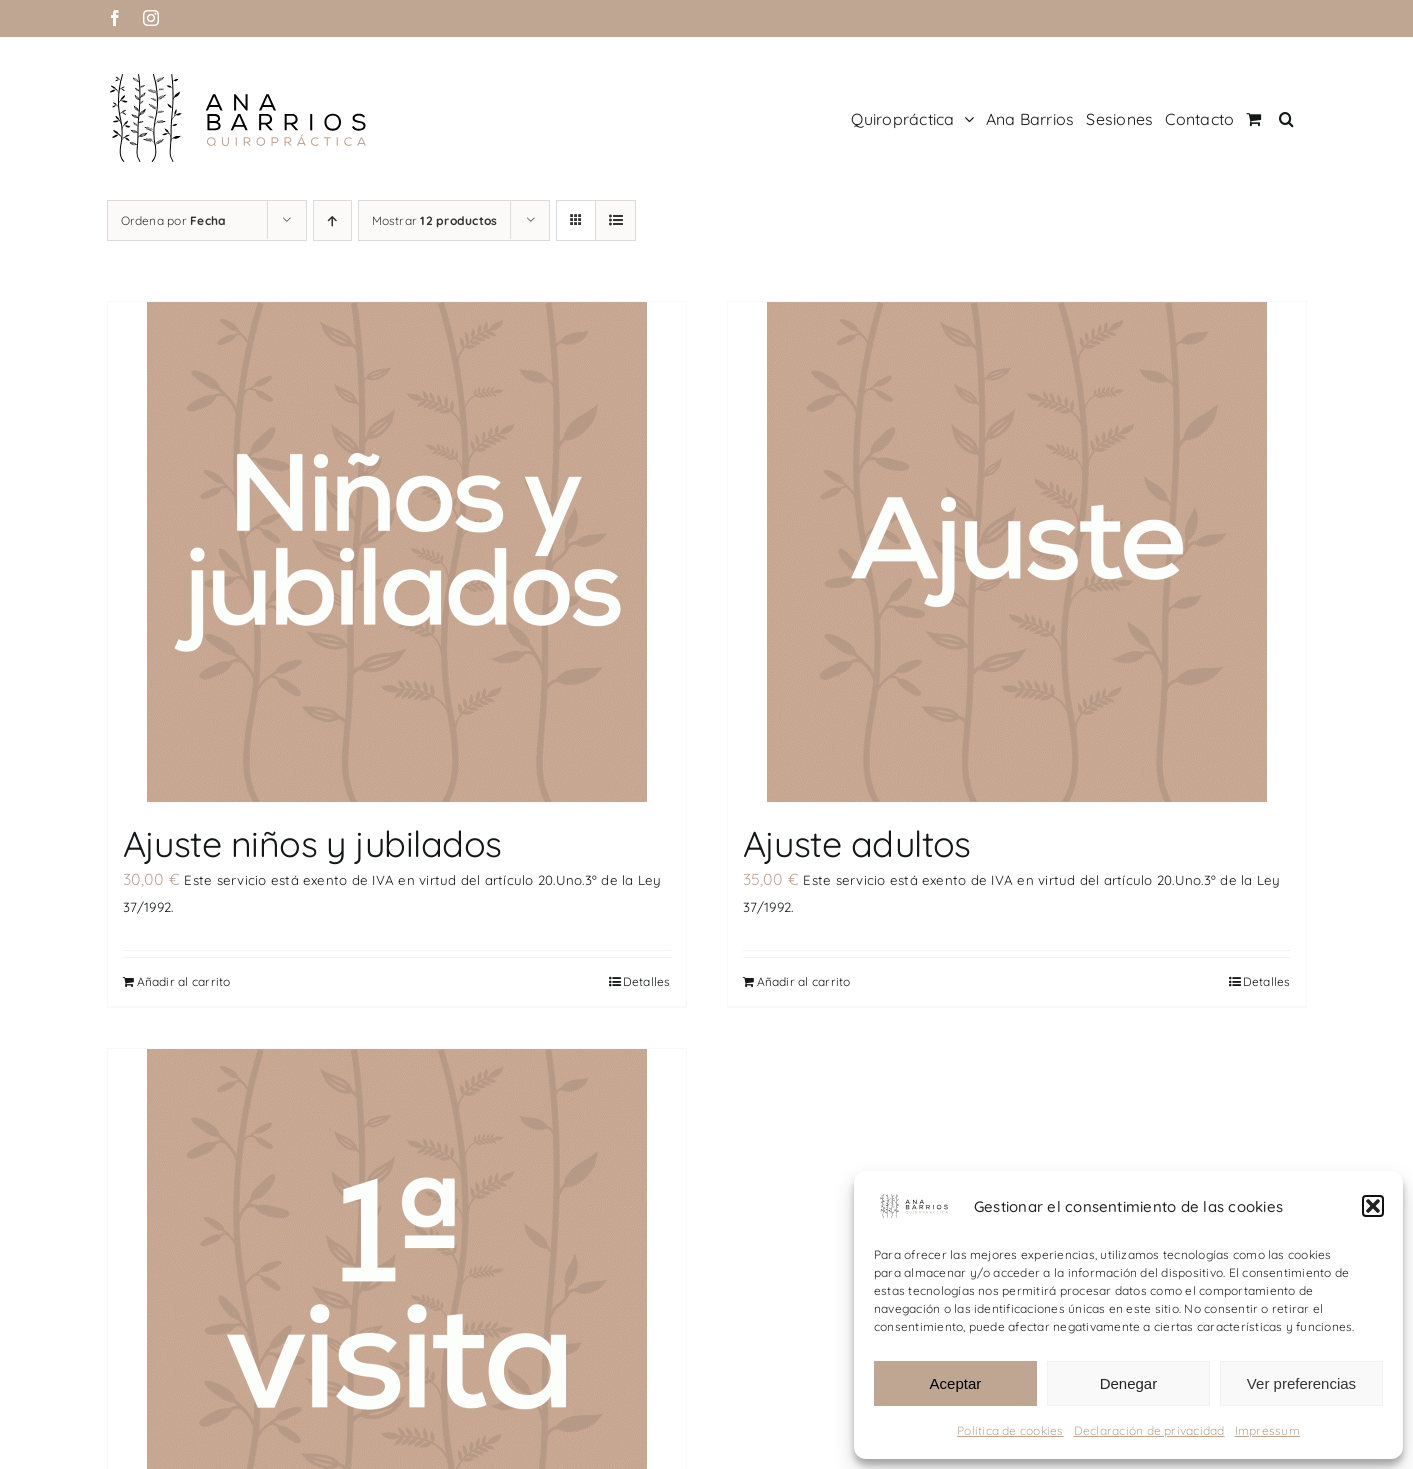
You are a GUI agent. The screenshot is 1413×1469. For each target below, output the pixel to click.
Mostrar (435, 220)
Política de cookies (1010, 1430)
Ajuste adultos (857, 843)
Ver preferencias (1301, 1383)
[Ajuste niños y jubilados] (397, 552)
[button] (1373, 1206)
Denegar (1129, 1383)
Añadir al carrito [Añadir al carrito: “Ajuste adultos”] (804, 980)
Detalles (647, 980)
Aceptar (956, 1383)
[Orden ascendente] (332, 220)
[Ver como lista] (615, 220)
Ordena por (174, 220)
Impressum (1267, 1430)
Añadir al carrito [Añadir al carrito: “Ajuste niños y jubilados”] (184, 980)
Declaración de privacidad (1149, 1430)
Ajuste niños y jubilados (312, 843)
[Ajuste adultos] (1017, 552)
